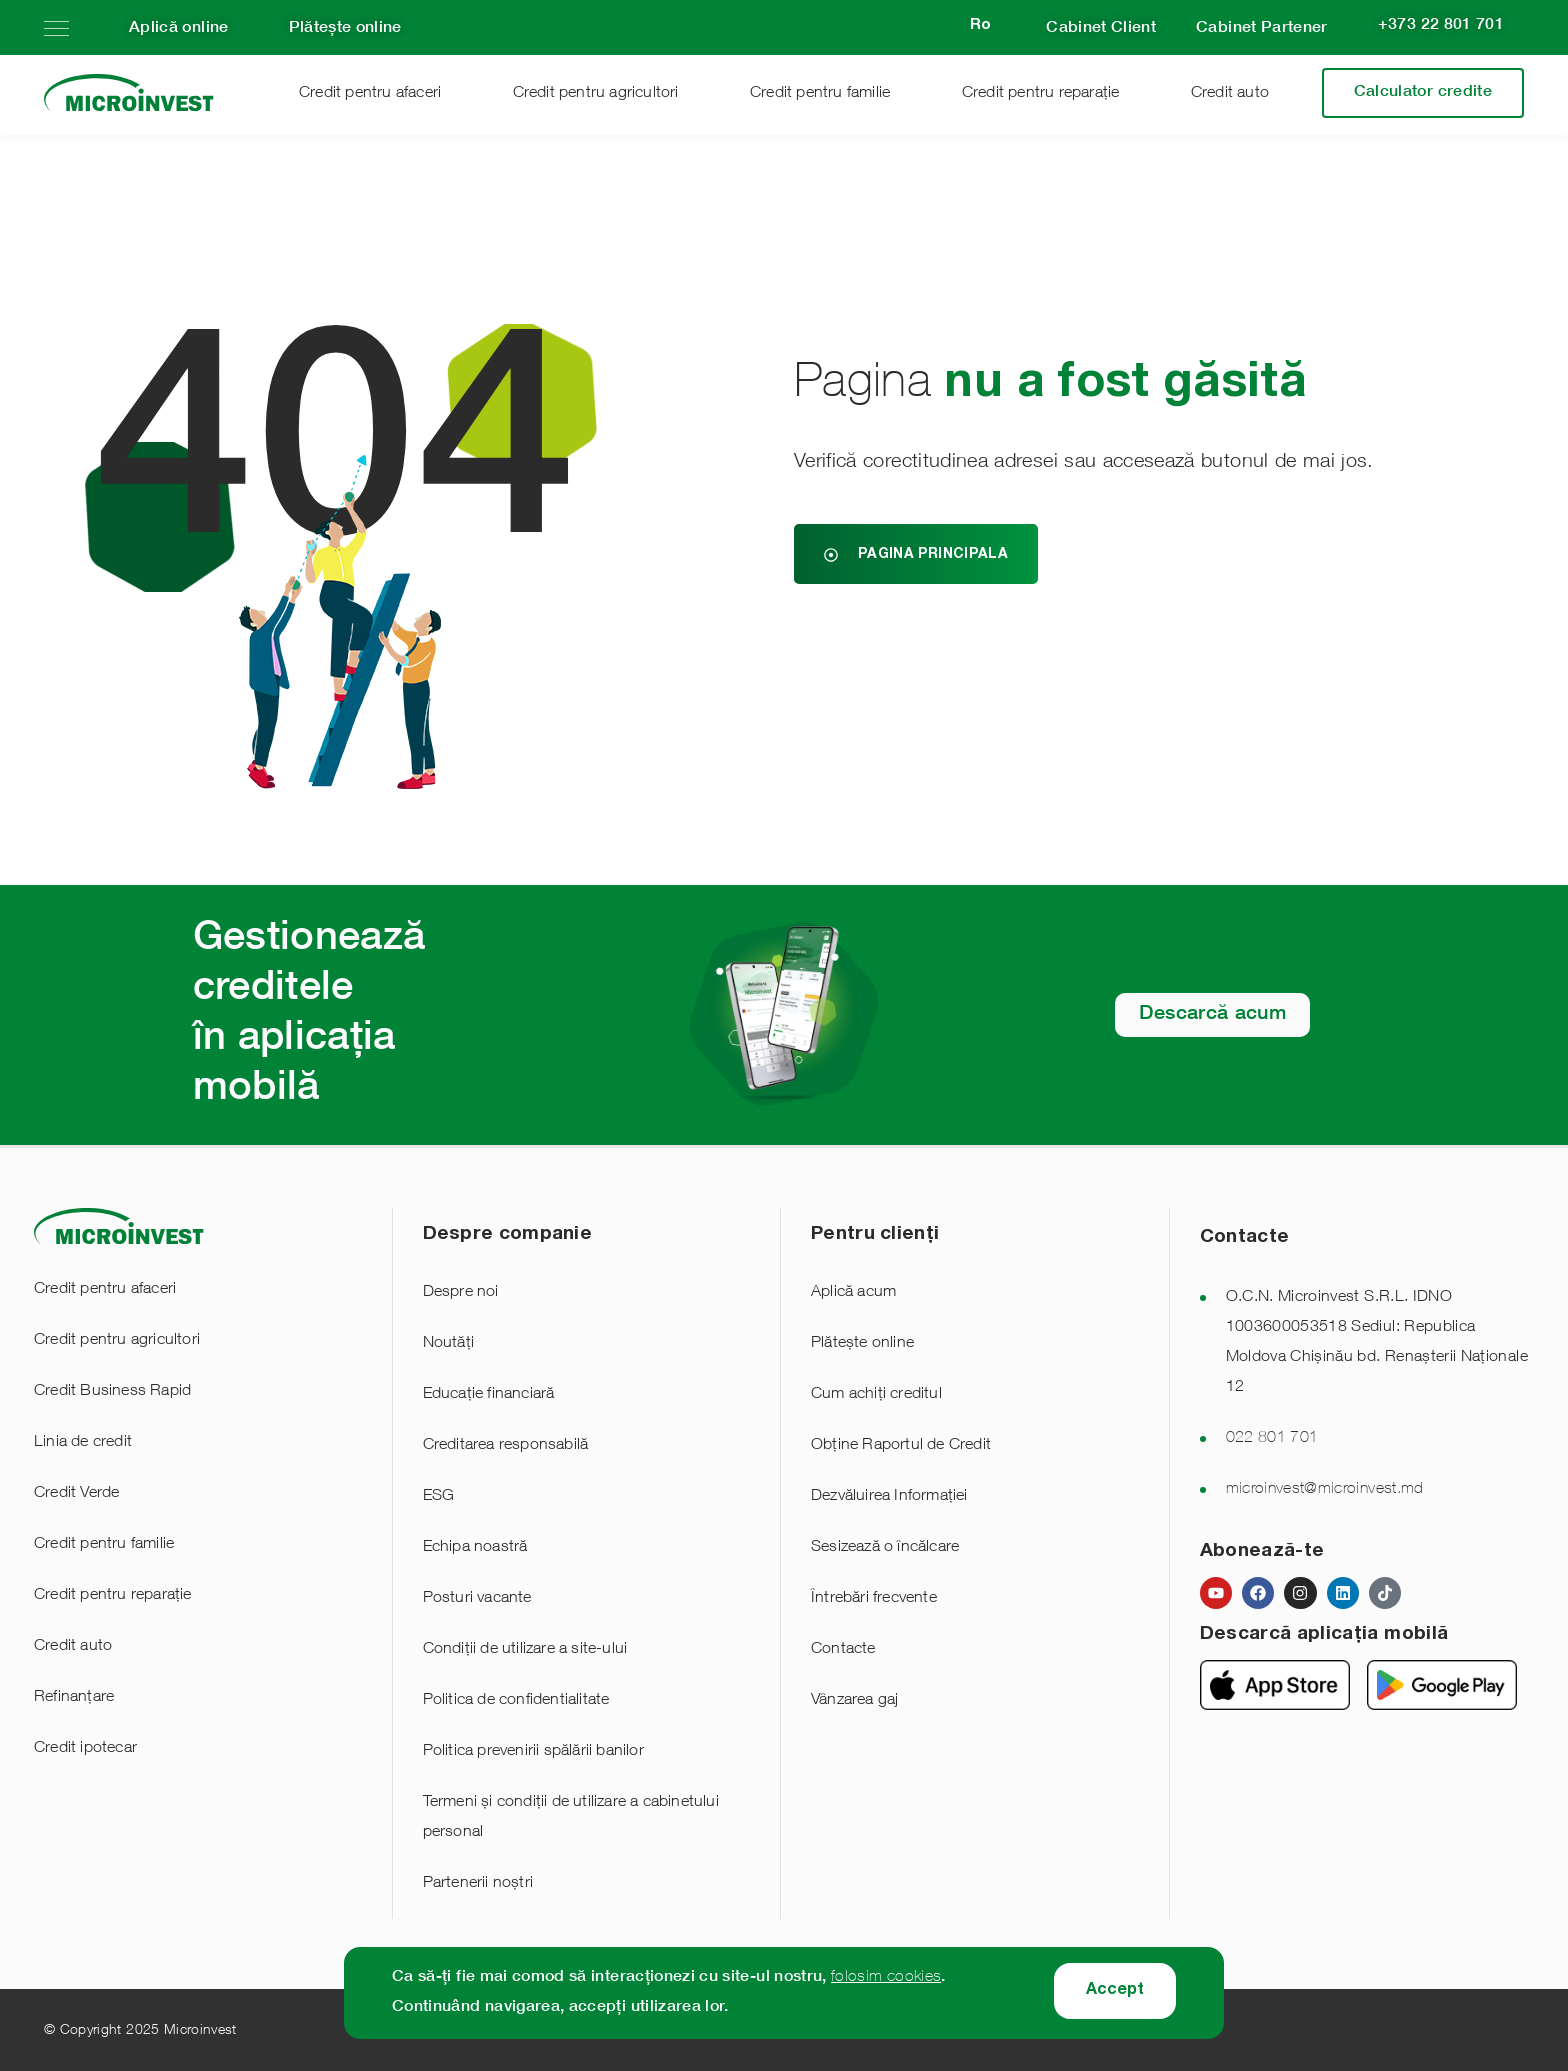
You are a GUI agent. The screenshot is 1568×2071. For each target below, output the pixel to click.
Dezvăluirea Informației (889, 1497)
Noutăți (448, 1344)
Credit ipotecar (85, 1749)
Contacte (843, 1650)
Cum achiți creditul (876, 1395)
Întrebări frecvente (874, 1599)
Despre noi (461, 1293)
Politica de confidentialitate (516, 1701)
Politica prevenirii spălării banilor (533, 1752)
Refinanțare (74, 1698)
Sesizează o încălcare (885, 1548)
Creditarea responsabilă (506, 1446)
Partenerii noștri (478, 1884)
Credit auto (1230, 94)
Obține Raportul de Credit (901, 1446)
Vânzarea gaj (854, 1701)
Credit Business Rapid (112, 1392)
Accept (1115, 1991)
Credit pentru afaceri (370, 94)
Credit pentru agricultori (596, 94)
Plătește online (862, 1344)
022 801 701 (1272, 1439)
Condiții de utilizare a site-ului (525, 1650)
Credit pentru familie (820, 94)
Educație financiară (489, 1395)
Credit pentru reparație (1041, 94)
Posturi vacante (477, 1599)
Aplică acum (853, 1293)
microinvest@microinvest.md (1325, 1490)
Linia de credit (83, 1443)
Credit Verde (76, 1494)
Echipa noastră (475, 1548)
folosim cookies (886, 1978)
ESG (439, 1497)
